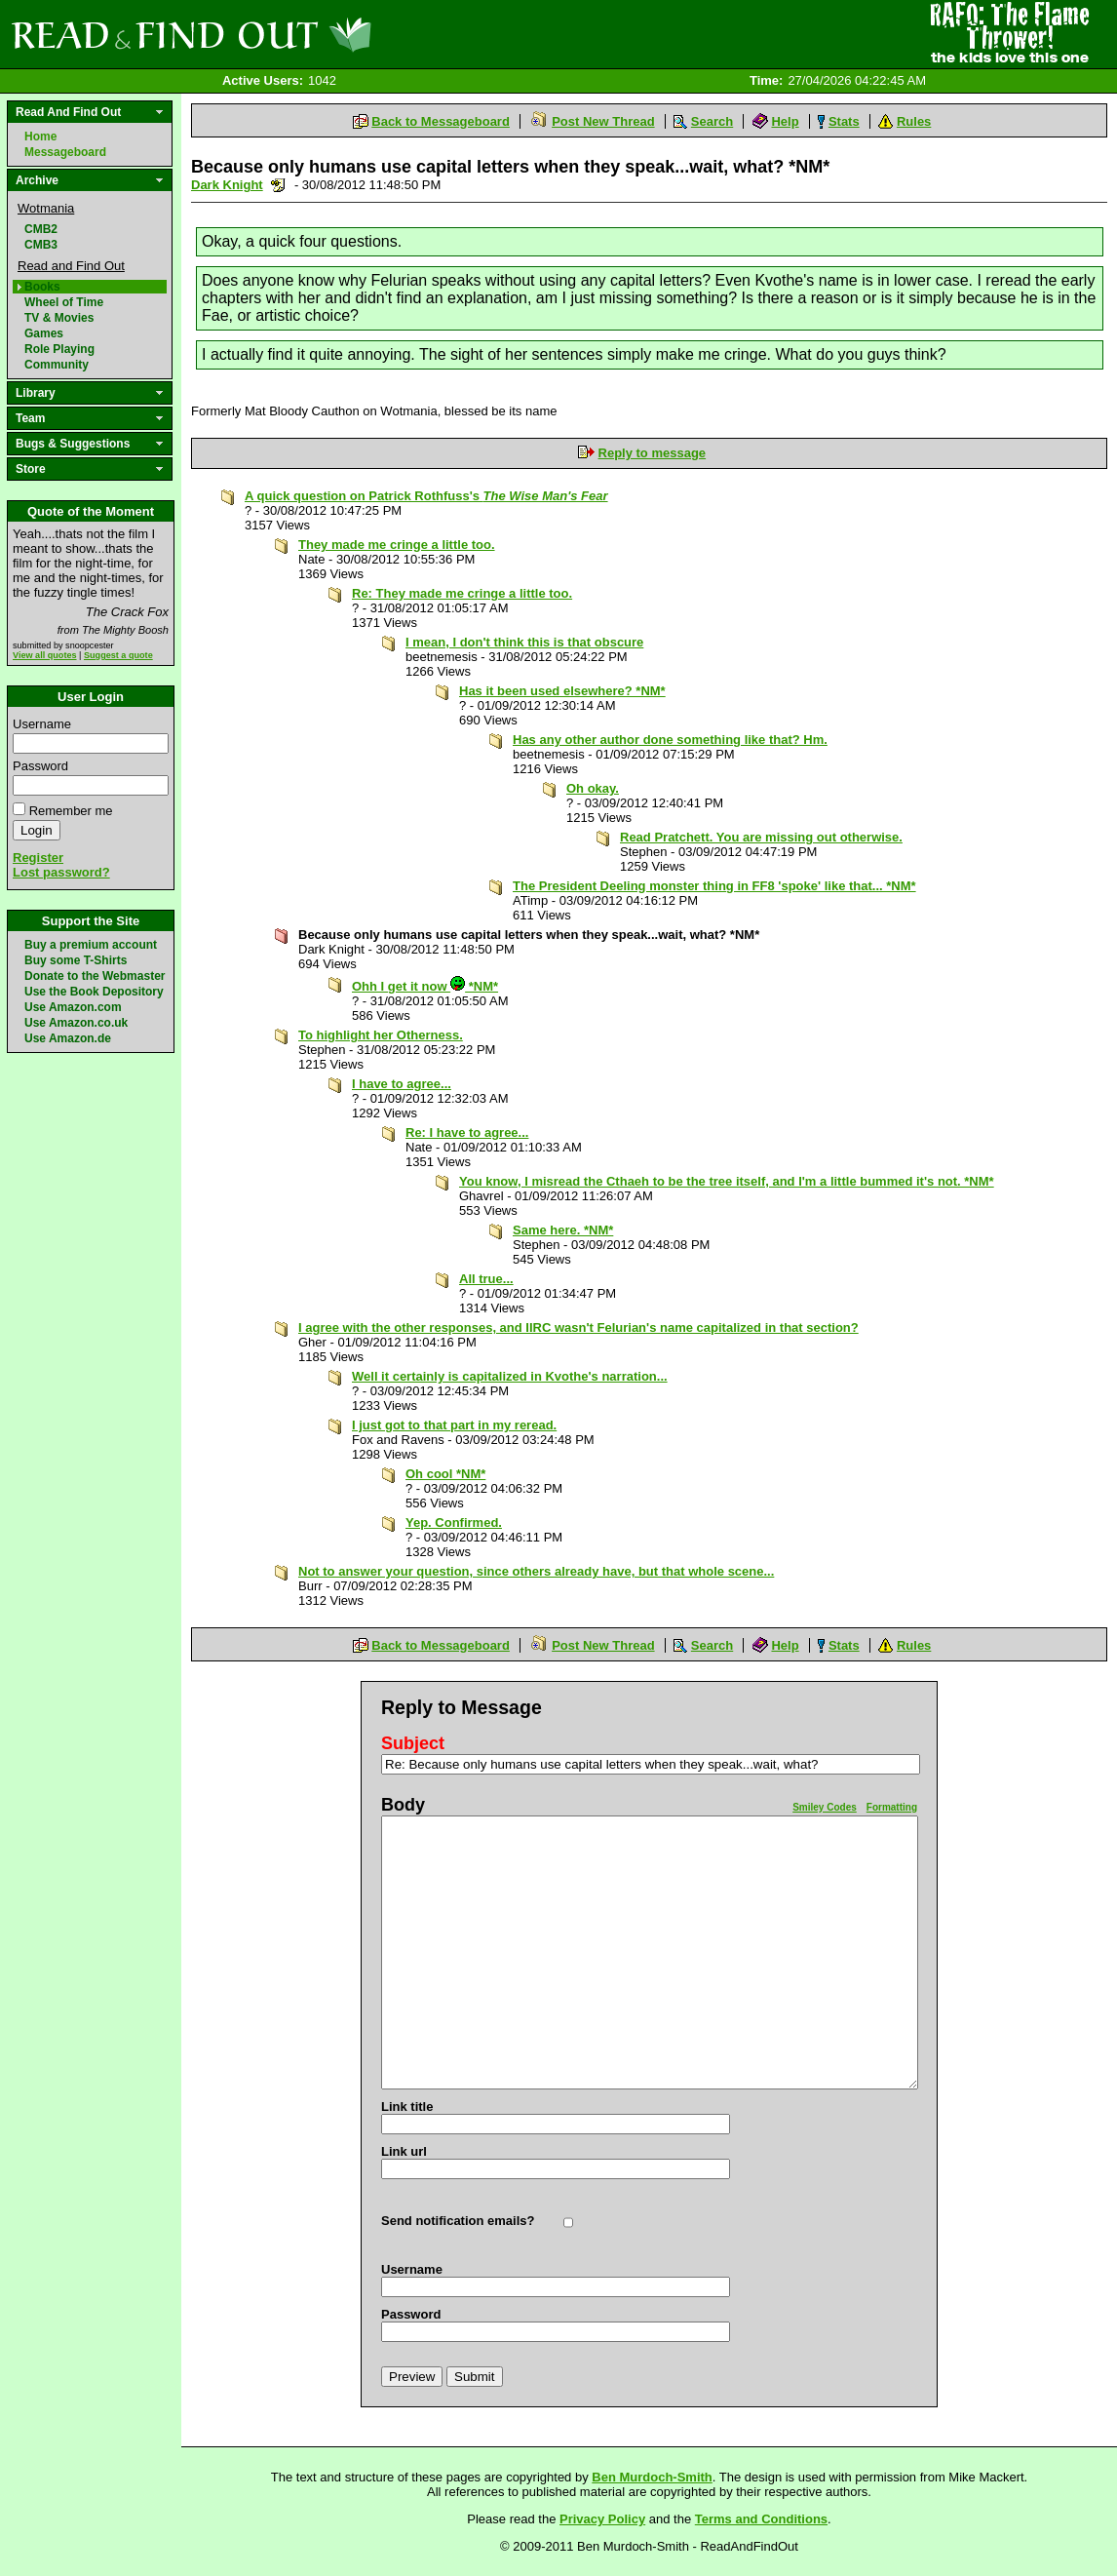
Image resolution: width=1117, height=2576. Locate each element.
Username (42, 724)
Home (40, 136)
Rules (914, 121)
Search (712, 121)
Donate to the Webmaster (94, 976)
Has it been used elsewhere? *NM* (562, 690)
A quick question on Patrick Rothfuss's (426, 495)
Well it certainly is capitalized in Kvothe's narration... (510, 1376)
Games (43, 333)
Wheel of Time (63, 302)
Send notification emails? (457, 2220)
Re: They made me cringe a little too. (462, 593)
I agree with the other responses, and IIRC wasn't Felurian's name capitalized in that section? (578, 1327)
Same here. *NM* (563, 1230)
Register (38, 857)
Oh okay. (592, 788)
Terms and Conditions (761, 2519)
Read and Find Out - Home (293, 34)
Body (403, 1805)
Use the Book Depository (94, 991)
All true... (486, 1278)
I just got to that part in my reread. (454, 1425)
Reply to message (652, 453)
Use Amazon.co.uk (76, 1023)
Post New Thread (603, 121)
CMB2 (41, 229)
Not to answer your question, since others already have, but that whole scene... (536, 1571)
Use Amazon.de (67, 1038)
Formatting (892, 1807)
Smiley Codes (824, 1807)
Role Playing (59, 349)
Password (40, 766)
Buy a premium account (90, 945)
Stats (844, 121)
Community (56, 364)
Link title (407, 2106)
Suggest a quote (118, 655)
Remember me (71, 810)
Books (42, 286)
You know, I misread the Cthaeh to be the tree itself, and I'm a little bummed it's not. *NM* (726, 1181)
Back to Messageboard (440, 121)
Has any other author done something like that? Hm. (670, 739)
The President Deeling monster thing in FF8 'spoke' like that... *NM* (714, 885)
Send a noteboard (278, 184)
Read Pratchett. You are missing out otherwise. (761, 837)
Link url (404, 2151)
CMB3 (41, 245)
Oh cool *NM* (445, 1473)
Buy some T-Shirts (75, 960)
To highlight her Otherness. (380, 1035)
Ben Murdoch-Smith (652, 2477)
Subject (412, 1743)
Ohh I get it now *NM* (425, 986)
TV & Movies (59, 318)
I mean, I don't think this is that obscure (524, 642)
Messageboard (65, 152)
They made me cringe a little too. (396, 544)
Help (784, 121)
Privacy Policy (602, 2519)
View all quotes (45, 655)
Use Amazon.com (73, 1007)
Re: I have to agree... (466, 1132)
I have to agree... (401, 1083)
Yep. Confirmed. (453, 1522)
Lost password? (61, 872)
